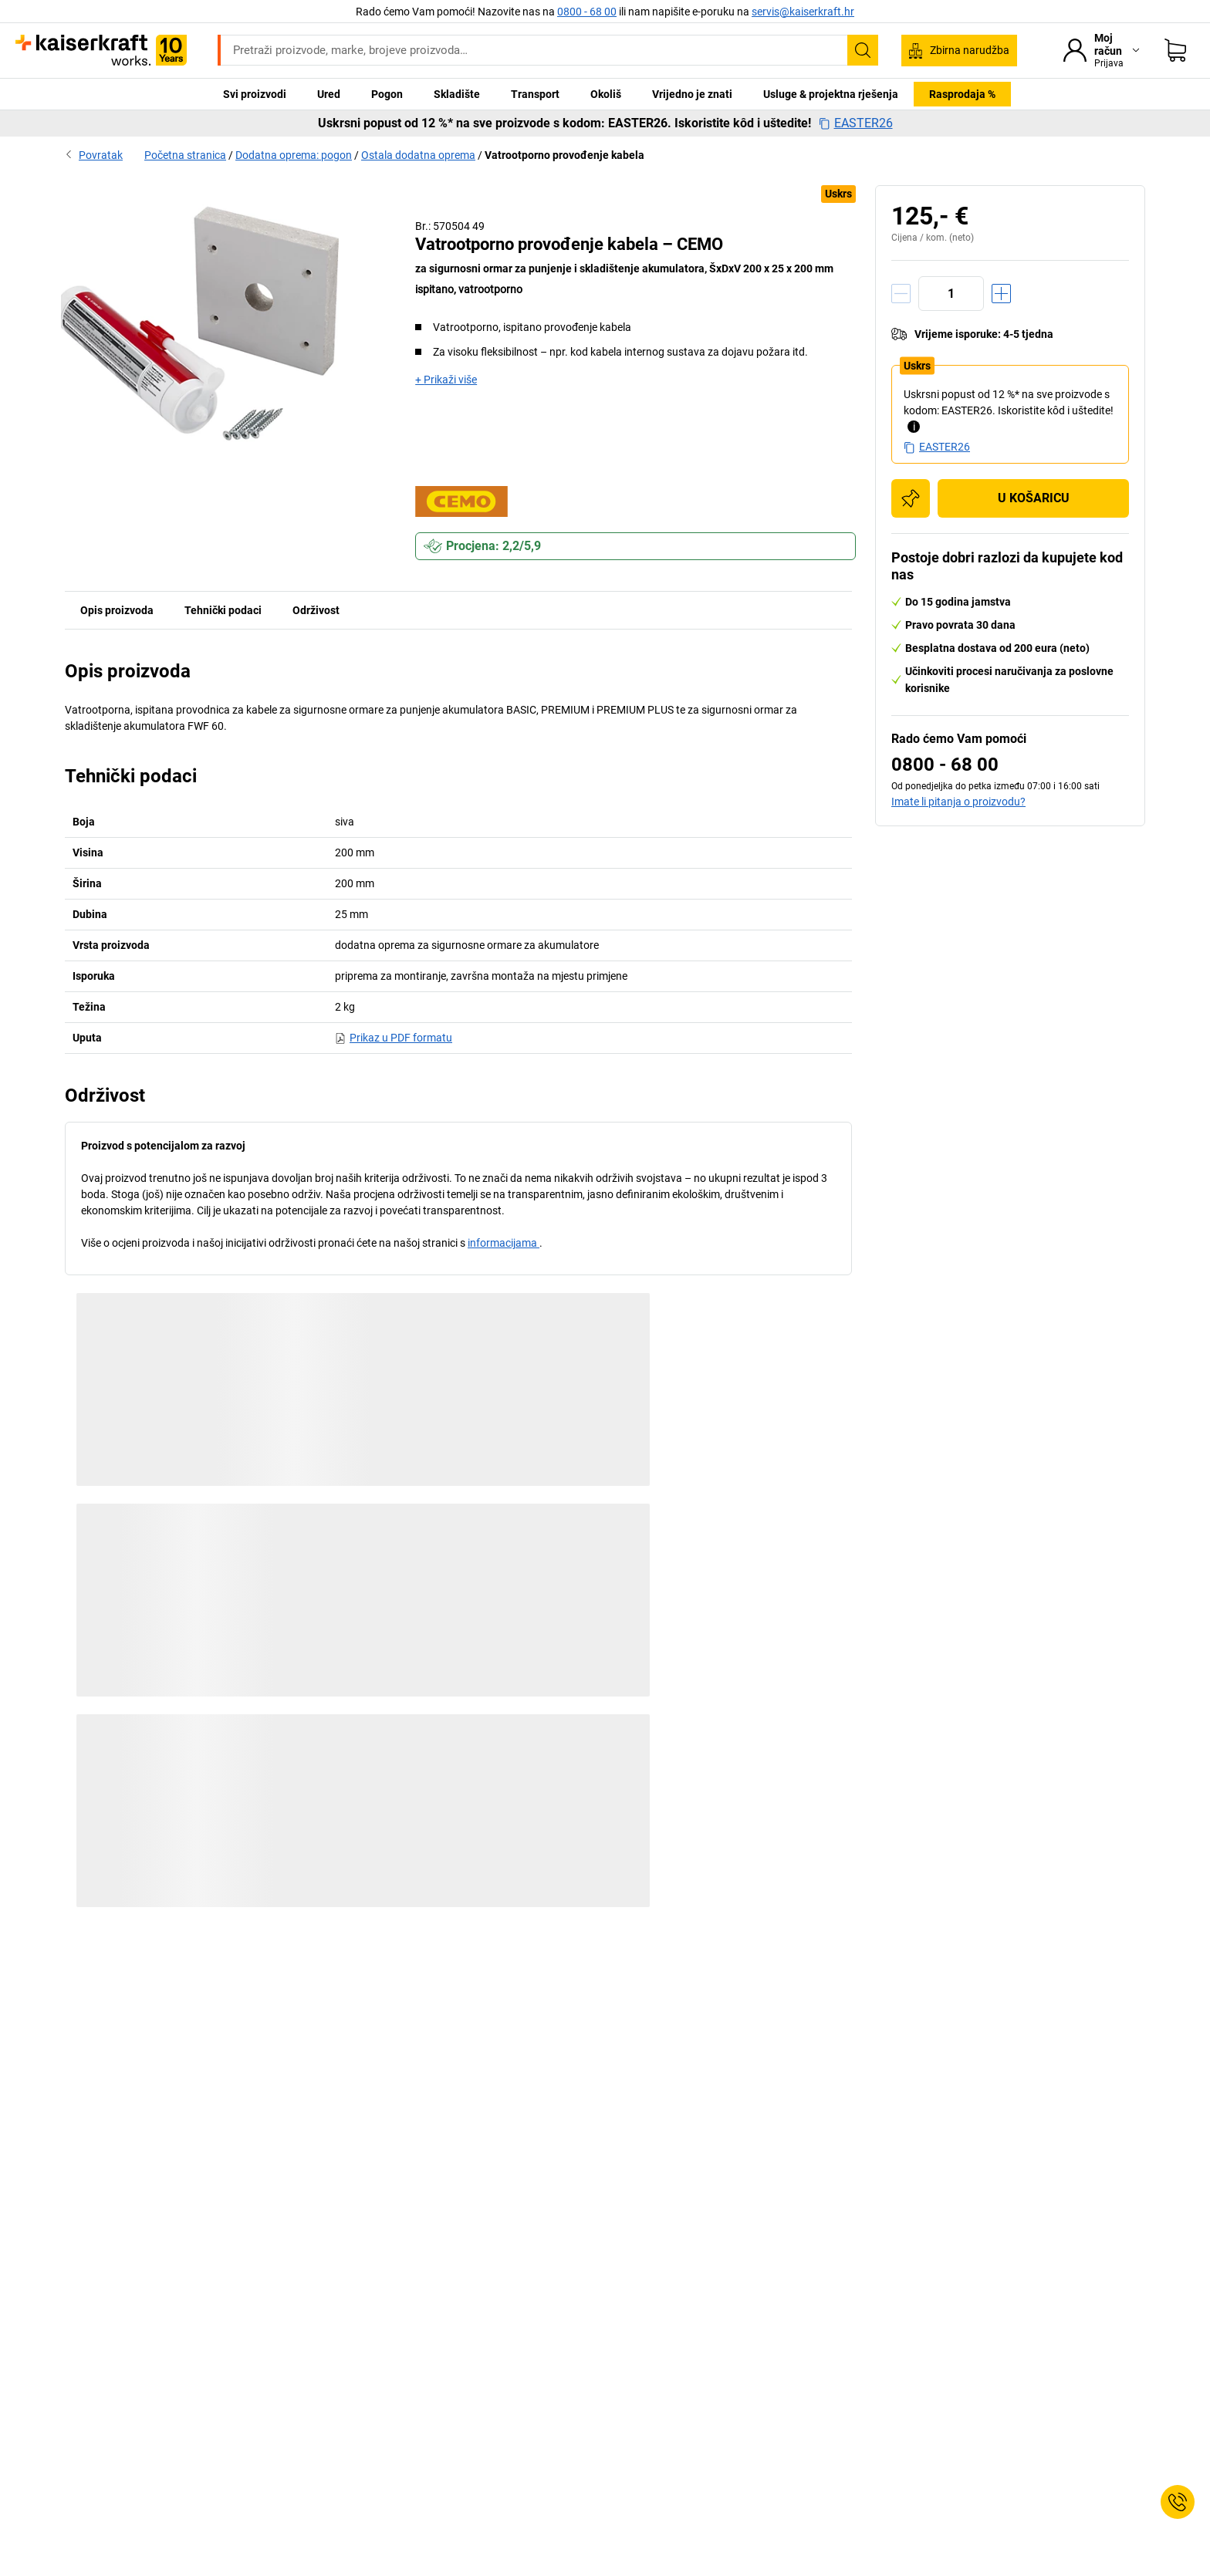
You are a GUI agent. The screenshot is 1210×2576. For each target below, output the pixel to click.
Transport (535, 94)
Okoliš (605, 94)
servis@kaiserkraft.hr (803, 11)
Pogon (387, 94)
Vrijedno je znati (692, 94)
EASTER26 (856, 123)
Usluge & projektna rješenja (830, 94)
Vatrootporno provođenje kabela (564, 155)
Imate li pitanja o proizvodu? (958, 801)
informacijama (503, 1243)
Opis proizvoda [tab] (117, 610)
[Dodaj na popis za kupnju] (910, 498)
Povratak (94, 155)
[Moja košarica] (1175, 50)
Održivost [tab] (316, 610)
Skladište (457, 94)
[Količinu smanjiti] (901, 293)
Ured (328, 94)
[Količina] (951, 293)
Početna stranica (185, 155)
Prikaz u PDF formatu (393, 1037)
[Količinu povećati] (1001, 293)
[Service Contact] (1178, 2502)
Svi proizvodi (254, 94)
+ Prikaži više (446, 379)
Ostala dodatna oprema (418, 155)
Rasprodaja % (962, 94)
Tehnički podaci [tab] (223, 610)
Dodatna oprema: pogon (293, 155)
